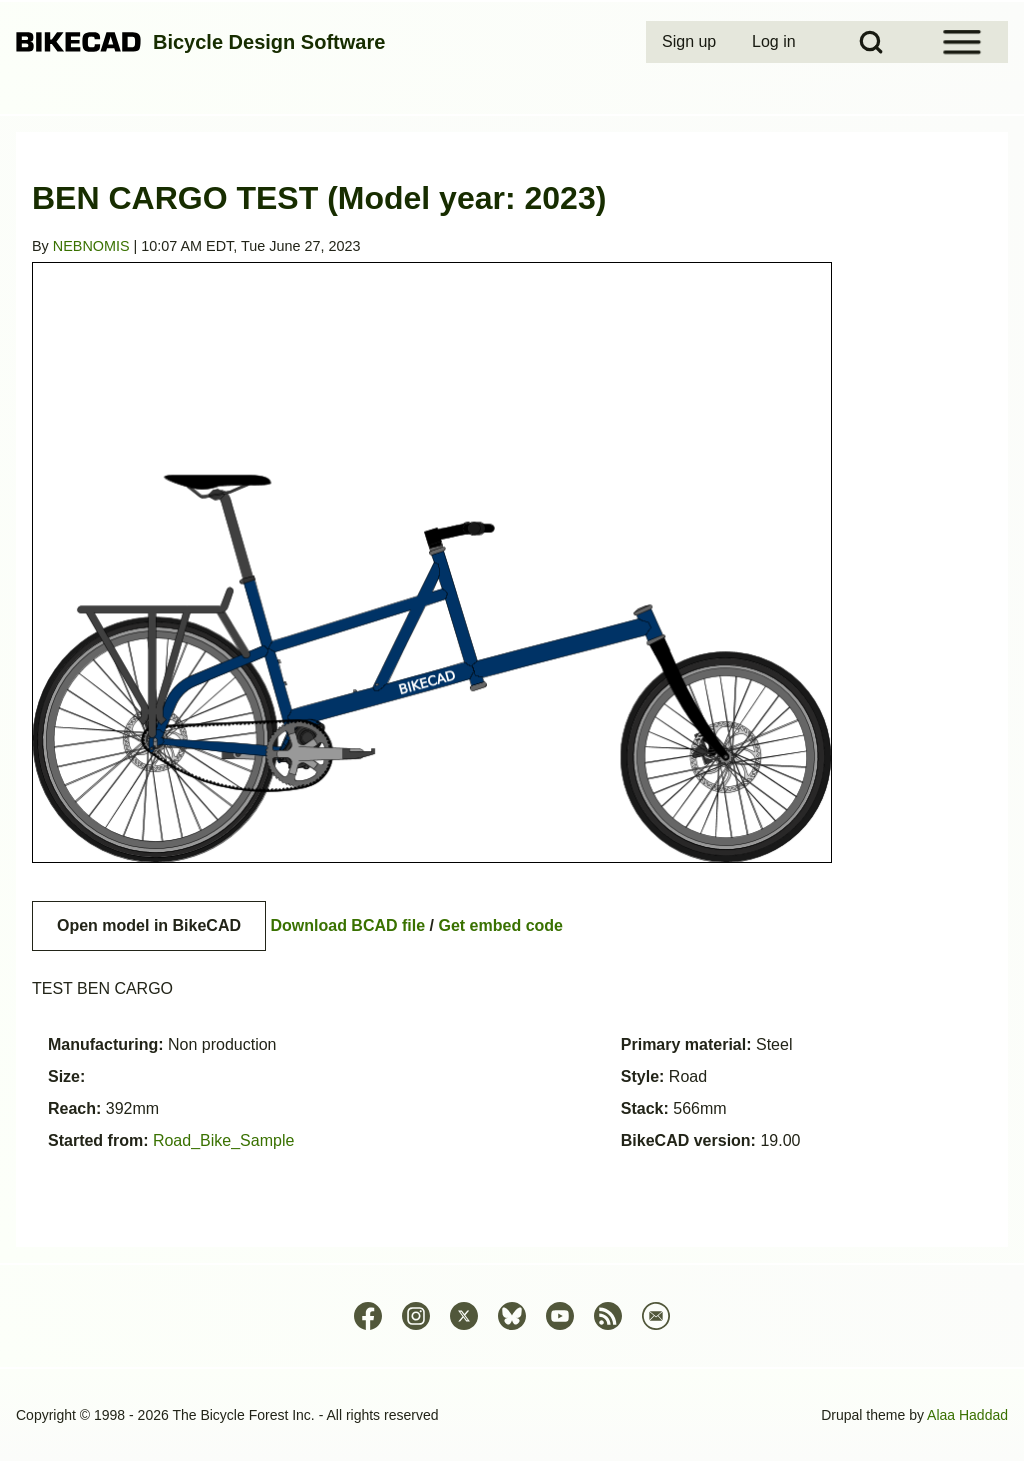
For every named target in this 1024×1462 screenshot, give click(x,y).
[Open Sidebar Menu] (962, 42)
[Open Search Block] (871, 42)
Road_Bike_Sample (223, 1140)
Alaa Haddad (967, 1415)
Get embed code (501, 925)
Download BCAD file (347, 925)
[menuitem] (691, 42)
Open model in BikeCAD (149, 925)
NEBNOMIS (91, 246)
